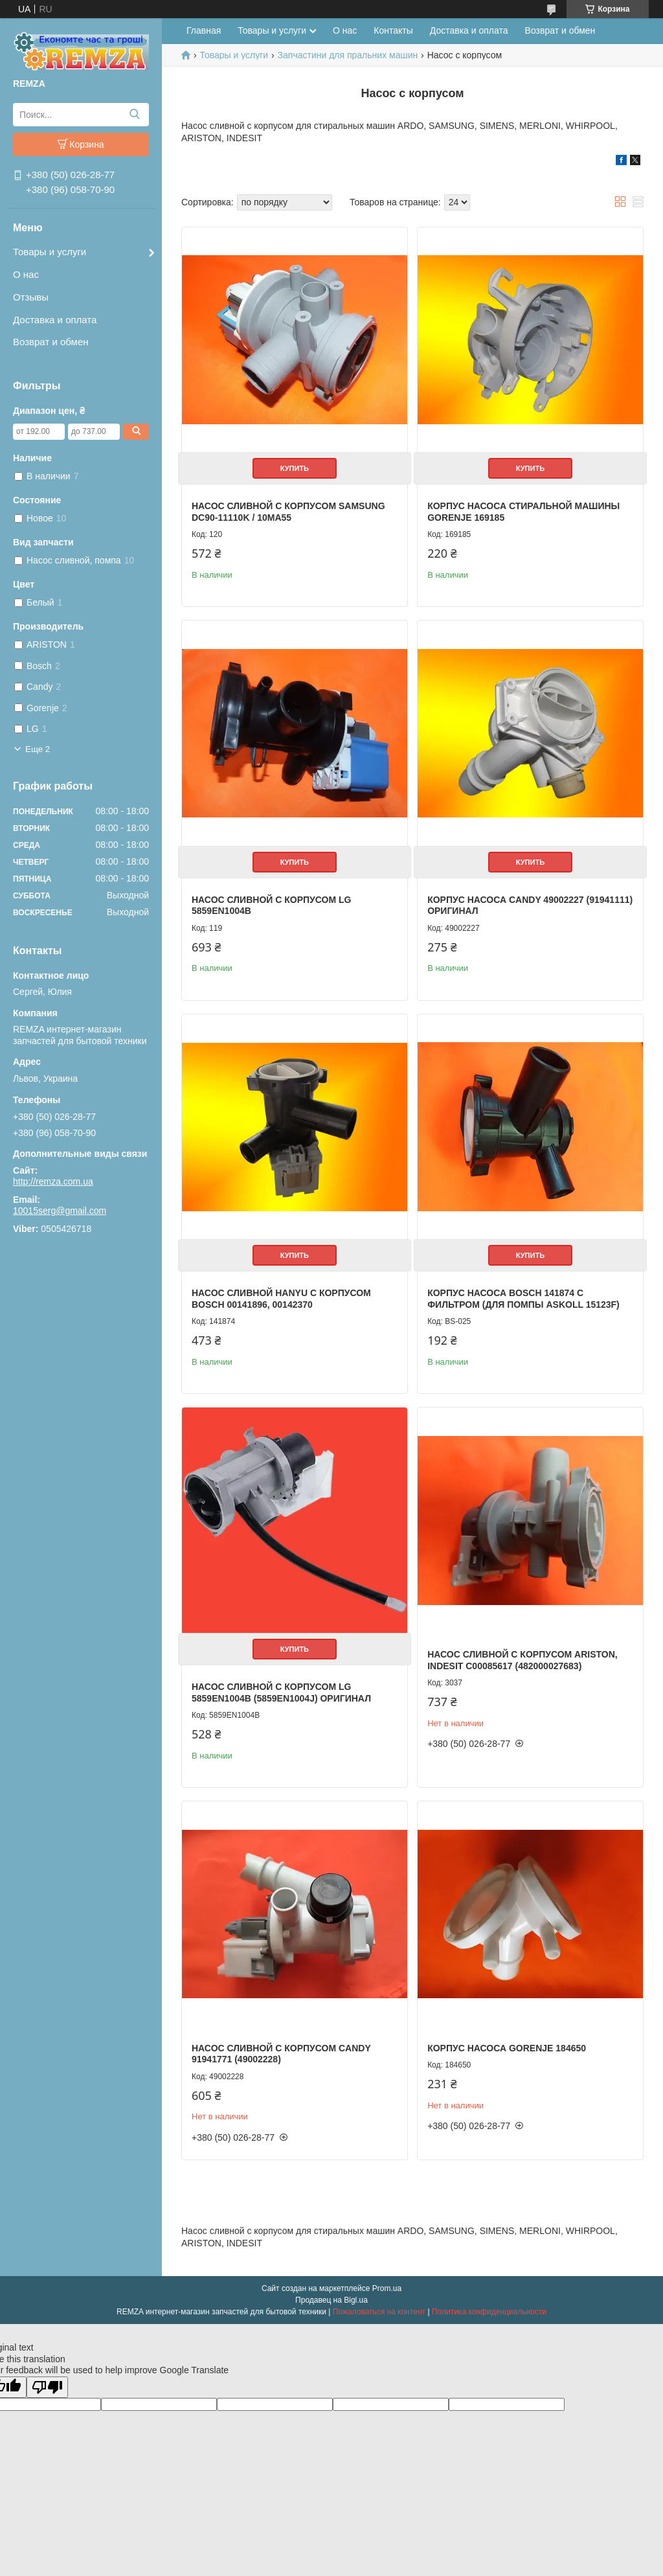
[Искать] (134, 114)
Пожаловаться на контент (379, 2311)
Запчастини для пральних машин (348, 55)
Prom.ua (386, 2288)
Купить (294, 468)
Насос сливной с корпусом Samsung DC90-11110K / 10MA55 (288, 512)
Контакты (393, 30)
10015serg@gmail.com (59, 1210)
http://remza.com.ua (53, 1181)
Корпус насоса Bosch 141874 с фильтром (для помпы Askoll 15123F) (523, 1299)
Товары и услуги (49, 251)
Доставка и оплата (54, 319)
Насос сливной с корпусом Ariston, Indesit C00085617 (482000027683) (522, 1660)
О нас (26, 274)
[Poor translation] (47, 2387)
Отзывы (31, 296)
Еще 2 (37, 749)
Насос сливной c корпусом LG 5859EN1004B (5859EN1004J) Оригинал (281, 1692)
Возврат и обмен (51, 341)
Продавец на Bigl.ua (331, 2300)
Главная (203, 30)
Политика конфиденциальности (489, 2311)
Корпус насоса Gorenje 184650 (506, 2048)
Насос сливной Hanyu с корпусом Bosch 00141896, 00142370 (281, 1299)
